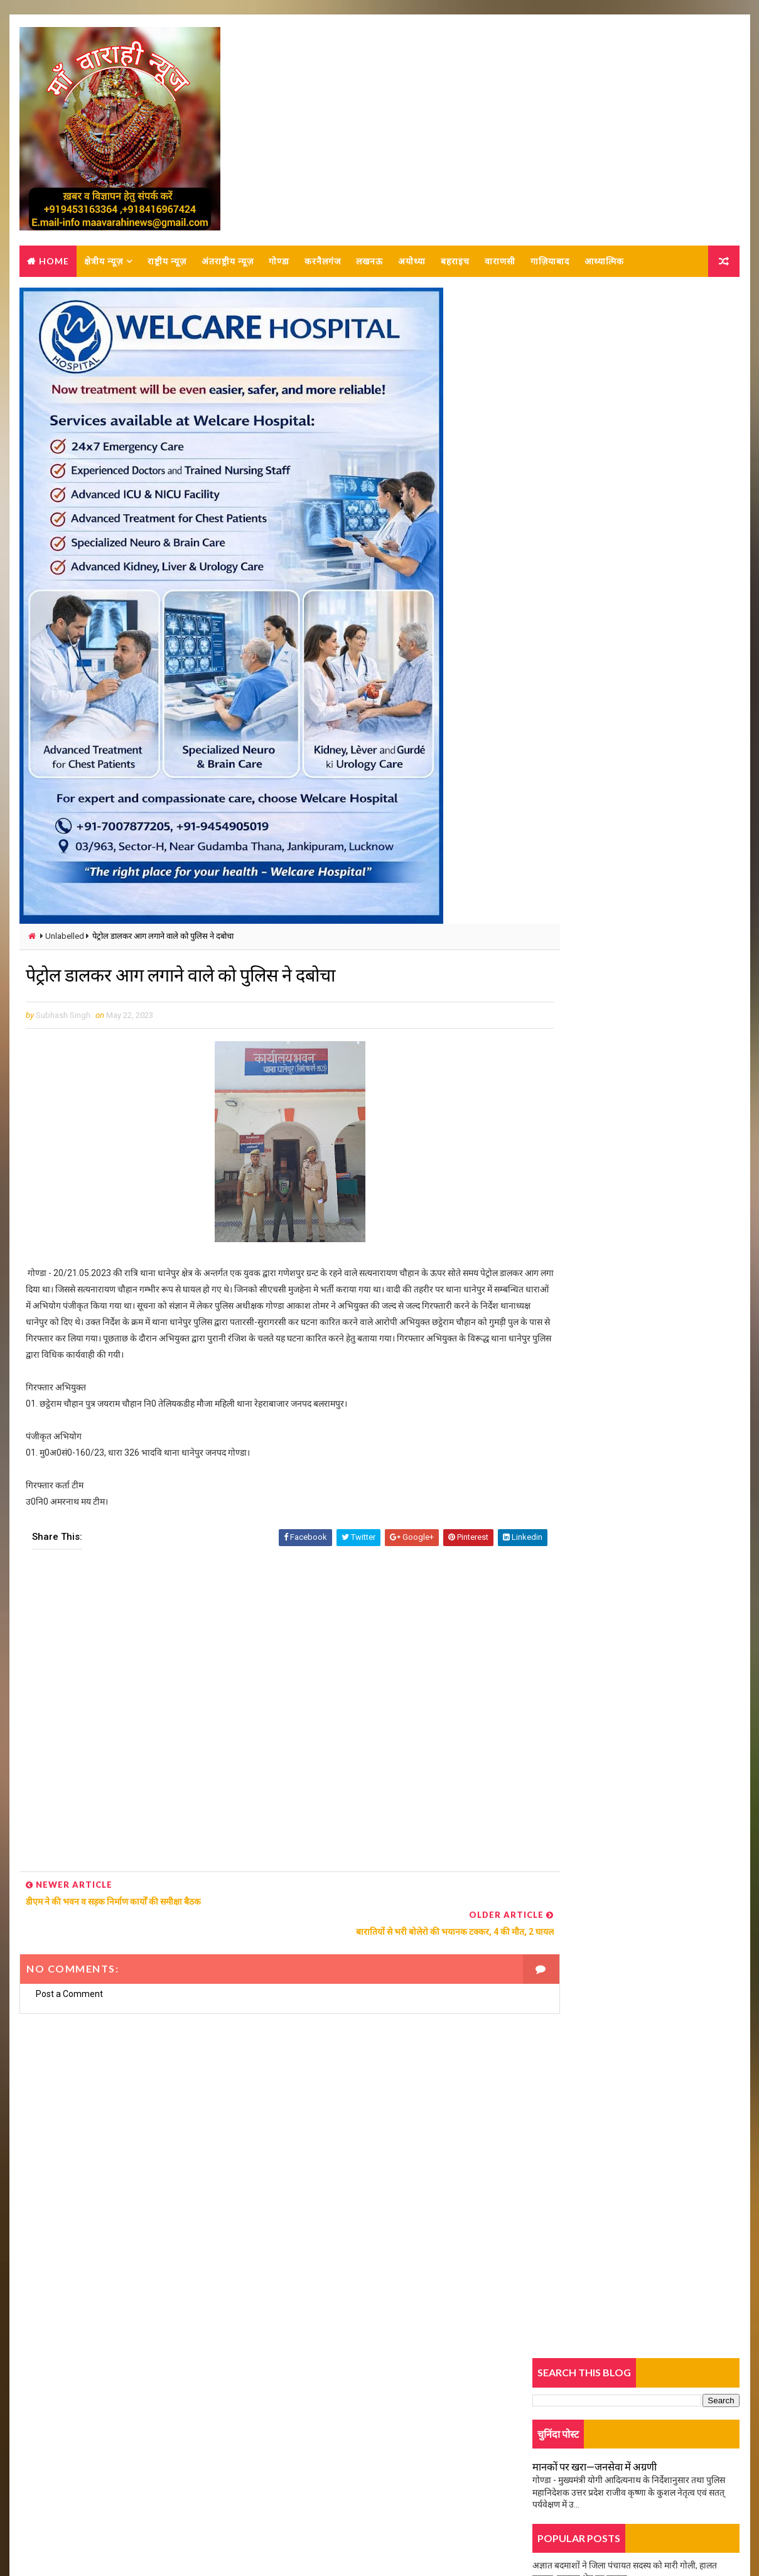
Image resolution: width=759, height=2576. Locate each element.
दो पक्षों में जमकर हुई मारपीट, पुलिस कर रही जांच (610, 538)
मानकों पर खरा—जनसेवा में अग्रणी (596, 400)
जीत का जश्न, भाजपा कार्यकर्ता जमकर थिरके (604, 799)
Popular (637, 777)
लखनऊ (368, 262)
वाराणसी (499, 262)
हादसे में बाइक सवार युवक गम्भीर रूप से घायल (606, 673)
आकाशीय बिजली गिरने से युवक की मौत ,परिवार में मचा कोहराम (634, 934)
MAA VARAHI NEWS (158, 2535)
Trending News (568, 779)
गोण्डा (278, 262)
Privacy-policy (62, 2466)
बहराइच (454, 262)
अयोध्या (411, 262)
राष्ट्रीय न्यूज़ (166, 262)
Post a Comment (68, 1969)
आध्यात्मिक (603, 262)
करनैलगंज (322, 262)
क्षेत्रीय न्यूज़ (102, 262)
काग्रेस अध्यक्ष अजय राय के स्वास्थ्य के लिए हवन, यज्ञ (615, 906)
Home (53, 262)
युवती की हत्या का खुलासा (574, 566)
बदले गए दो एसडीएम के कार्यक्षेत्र (584, 878)
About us (52, 2429)
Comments (705, 777)
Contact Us (56, 2447)
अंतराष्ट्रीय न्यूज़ (227, 262)
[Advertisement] (264, 1720)
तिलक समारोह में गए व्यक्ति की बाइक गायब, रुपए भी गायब (627, 645)
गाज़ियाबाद (549, 262)
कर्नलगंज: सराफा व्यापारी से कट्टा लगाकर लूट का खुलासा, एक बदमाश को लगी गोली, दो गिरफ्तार (664, 1025)
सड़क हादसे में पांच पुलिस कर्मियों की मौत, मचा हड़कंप (617, 1066)
